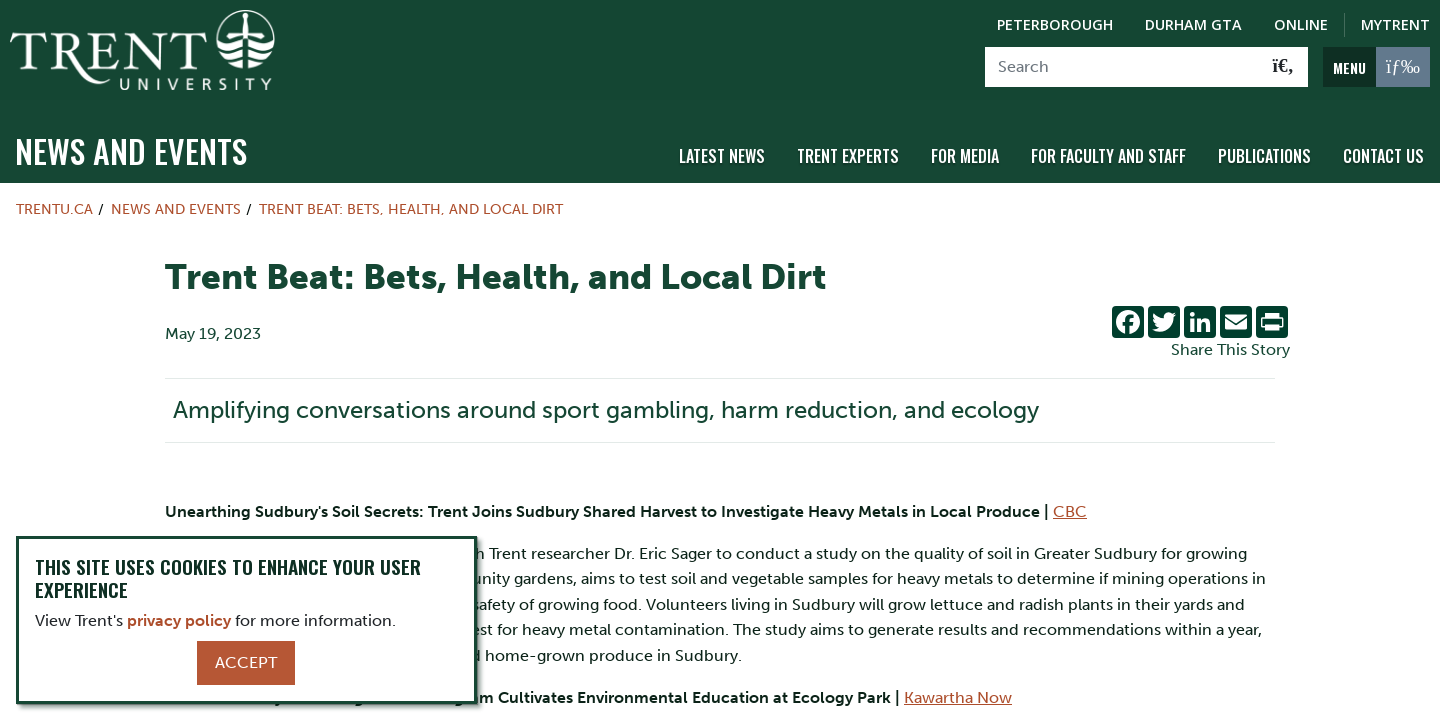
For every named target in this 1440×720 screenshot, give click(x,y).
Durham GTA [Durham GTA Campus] (1193, 24)
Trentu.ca (54, 206)
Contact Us (1383, 153)
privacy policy (179, 620)
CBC (1070, 508)
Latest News (722, 153)
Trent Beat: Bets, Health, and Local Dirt (411, 206)
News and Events (131, 147)
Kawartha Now (958, 693)
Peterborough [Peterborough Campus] (1055, 24)
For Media (965, 153)
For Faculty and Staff (1108, 153)
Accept (246, 662)
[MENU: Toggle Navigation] (1376, 67)
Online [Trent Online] (1301, 24)
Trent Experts (848, 153)
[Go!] (1283, 67)
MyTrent (1395, 24)
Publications (1264, 153)
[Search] (1122, 67)
